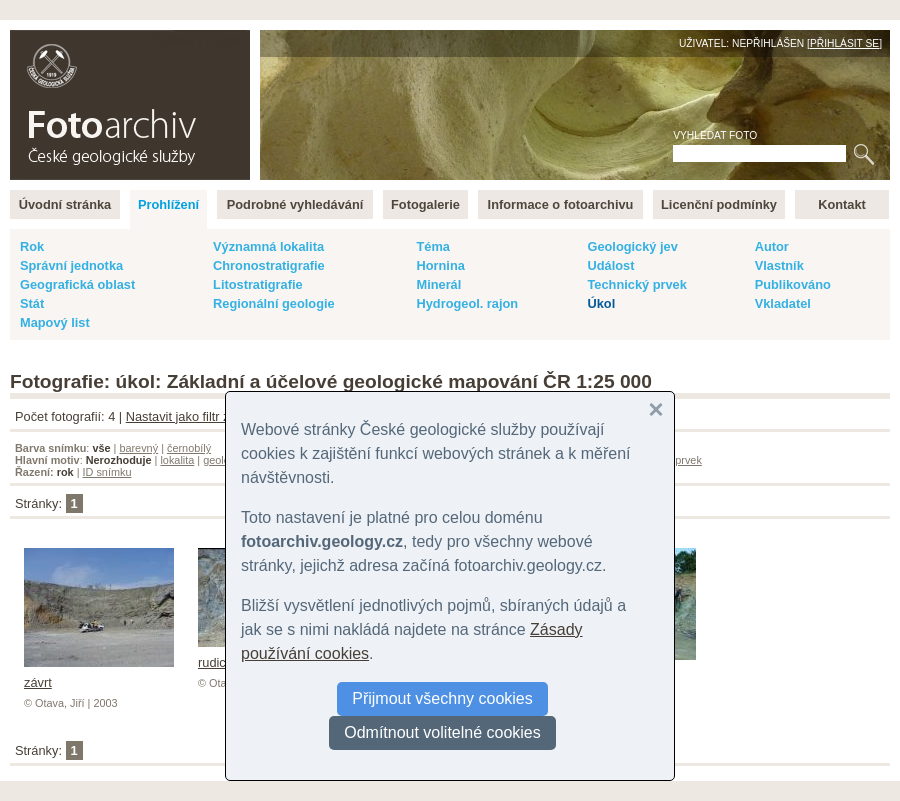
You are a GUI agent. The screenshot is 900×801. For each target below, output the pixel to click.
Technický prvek (636, 284)
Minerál (438, 284)
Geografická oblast (77, 284)
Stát (32, 303)
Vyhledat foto (715, 135)
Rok (32, 246)
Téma (432, 246)
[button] (656, 410)
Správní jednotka (71, 265)
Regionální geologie (274, 303)
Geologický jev (632, 246)
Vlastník (779, 265)
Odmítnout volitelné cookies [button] (442, 732)
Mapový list (55, 322)
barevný (138, 448)
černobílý (189, 448)
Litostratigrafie (258, 284)
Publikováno (793, 284)
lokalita (177, 460)
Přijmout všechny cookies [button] (442, 698)
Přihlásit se (844, 43)
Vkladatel (783, 303)
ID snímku (107, 472)
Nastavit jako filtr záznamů (200, 416)
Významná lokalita (268, 246)
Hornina (440, 265)
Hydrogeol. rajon (467, 303)
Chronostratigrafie (269, 265)
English (226, 40)
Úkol (601, 303)
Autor (772, 246)
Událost (610, 265)
